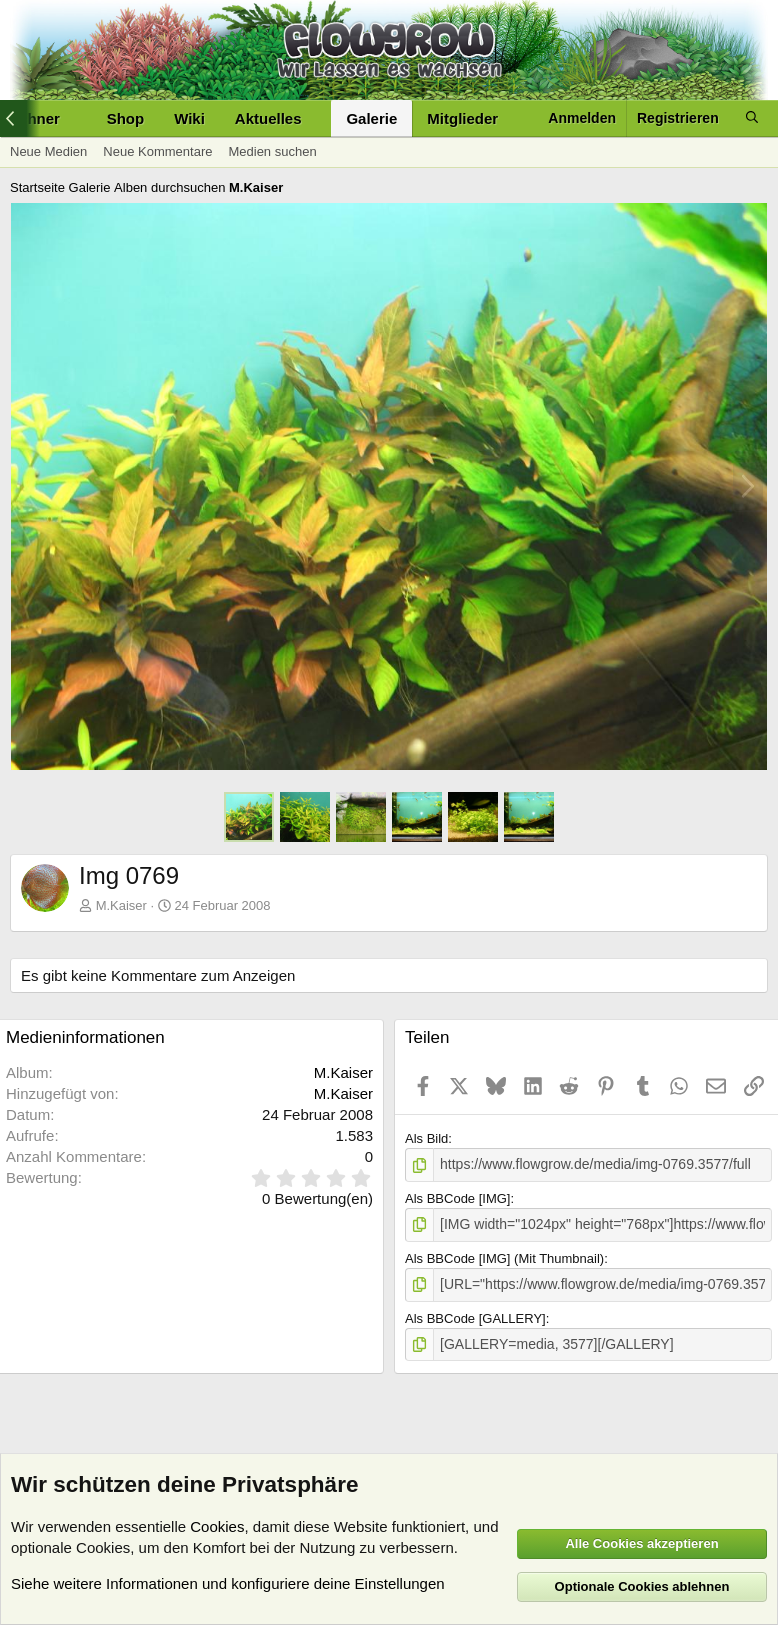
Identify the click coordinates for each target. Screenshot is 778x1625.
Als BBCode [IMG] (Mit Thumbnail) (504, 1255)
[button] (317, 118)
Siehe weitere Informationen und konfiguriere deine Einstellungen (228, 1583)
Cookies (217, 1526)
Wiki (189, 118)
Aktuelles (268, 118)
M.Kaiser (121, 905)
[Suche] (752, 118)
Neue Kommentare (157, 151)
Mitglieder (462, 118)
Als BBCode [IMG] (457, 1197)
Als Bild (426, 1138)
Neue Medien (48, 151)
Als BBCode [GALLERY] (475, 1313)
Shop (126, 118)
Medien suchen (272, 151)
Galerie (371, 118)
